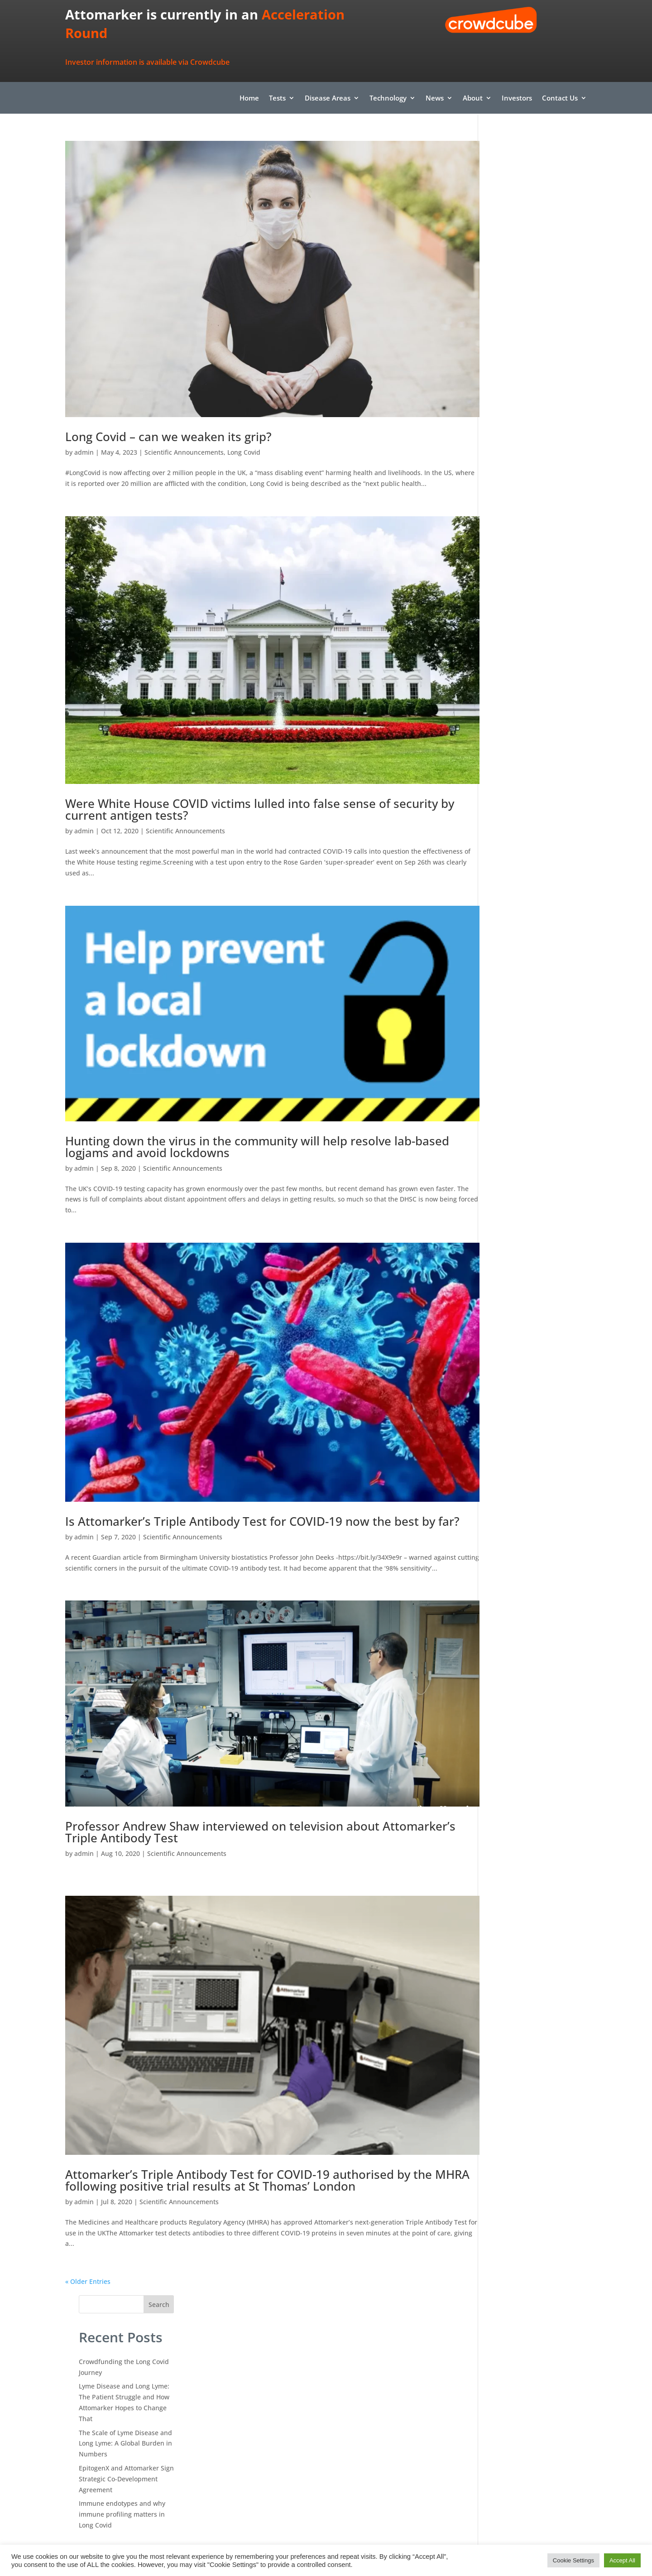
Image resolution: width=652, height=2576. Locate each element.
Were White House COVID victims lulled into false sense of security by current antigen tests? (251, 780)
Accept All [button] (622, 2560)
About (473, 98)
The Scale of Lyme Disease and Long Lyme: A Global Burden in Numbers (538, 289)
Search (571, 150)
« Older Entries (87, 2206)
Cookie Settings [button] (573, 2560)
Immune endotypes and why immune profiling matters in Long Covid (535, 360)
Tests (277, 98)
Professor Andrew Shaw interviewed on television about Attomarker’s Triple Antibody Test (222, 1776)
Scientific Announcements (184, 432)
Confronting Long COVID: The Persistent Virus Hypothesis (536, 456)
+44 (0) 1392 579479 (378, 2463)
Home (249, 98)
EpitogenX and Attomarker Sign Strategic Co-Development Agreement (539, 325)
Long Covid (243, 432)
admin (84, 432)
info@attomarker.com (383, 2437)
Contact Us (560, 98)
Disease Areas (327, 98)
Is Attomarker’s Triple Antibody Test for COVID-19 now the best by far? (250, 1463)
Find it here (326, 2371)
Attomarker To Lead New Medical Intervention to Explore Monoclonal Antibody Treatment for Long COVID (539, 502)
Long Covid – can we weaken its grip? (168, 417)
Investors (517, 98)
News (435, 98)
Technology (388, 98)
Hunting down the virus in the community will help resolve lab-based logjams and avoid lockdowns (257, 1102)
